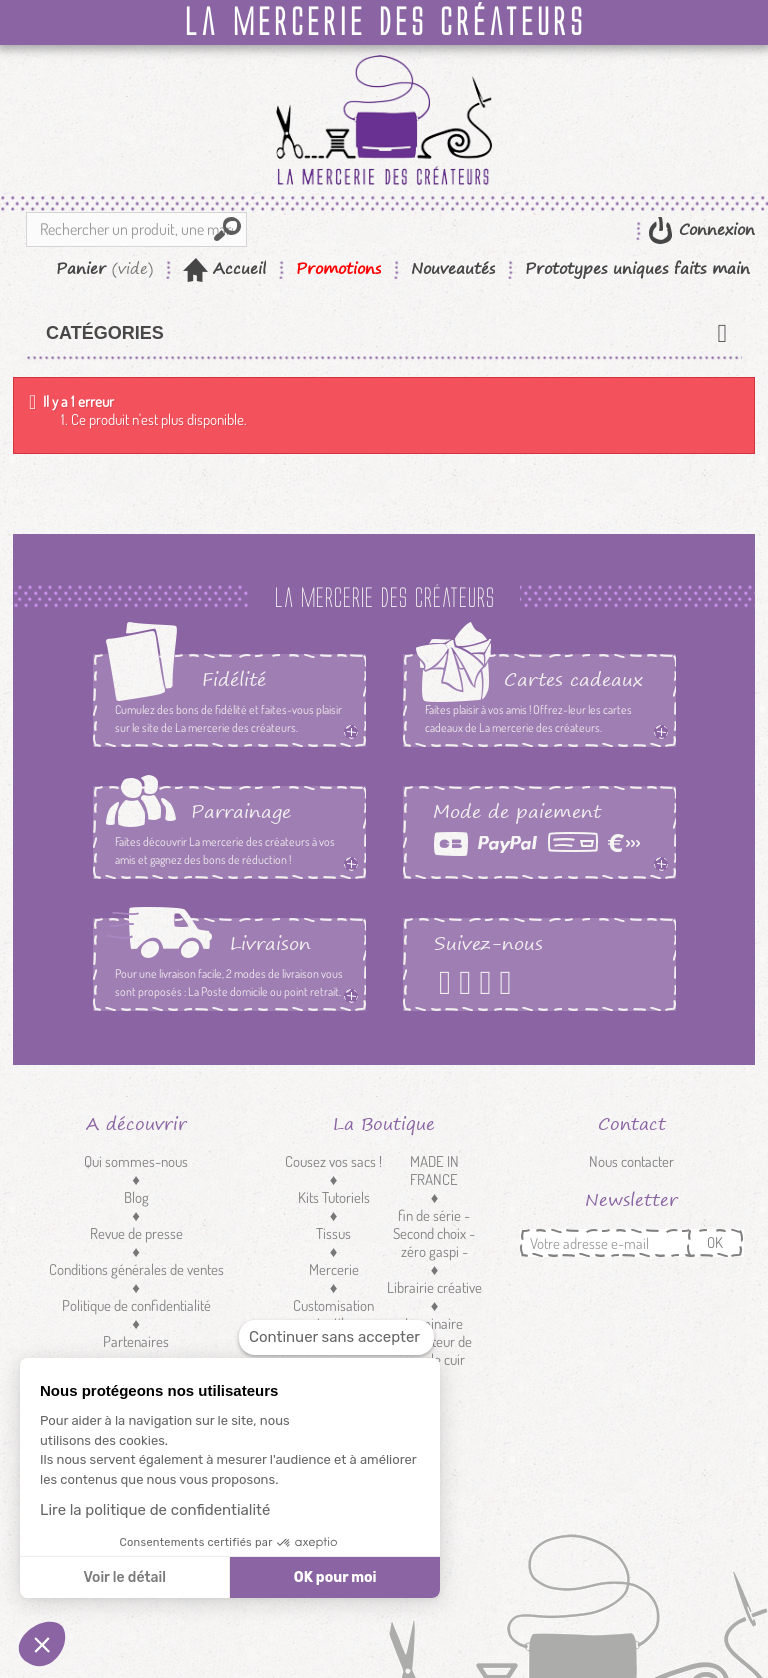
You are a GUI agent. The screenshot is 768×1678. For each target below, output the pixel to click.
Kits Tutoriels (334, 1197)
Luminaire (434, 1323)
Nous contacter (631, 1161)
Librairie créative (434, 1287)
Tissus (333, 1233)
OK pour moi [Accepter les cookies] (335, 1577)
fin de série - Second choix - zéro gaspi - (434, 1233)
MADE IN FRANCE (434, 1170)
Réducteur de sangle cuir (434, 1350)
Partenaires (136, 1341)
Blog (136, 1197)
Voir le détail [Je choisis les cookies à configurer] (124, 1577)
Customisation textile (333, 1314)
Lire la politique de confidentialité (155, 1510)
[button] (42, 1644)
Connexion (714, 229)
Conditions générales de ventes (136, 1269)
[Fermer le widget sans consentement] (336, 1337)
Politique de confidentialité (136, 1305)
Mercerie (334, 1269)
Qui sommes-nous (136, 1161)
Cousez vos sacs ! (333, 1161)
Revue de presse (136, 1233)
